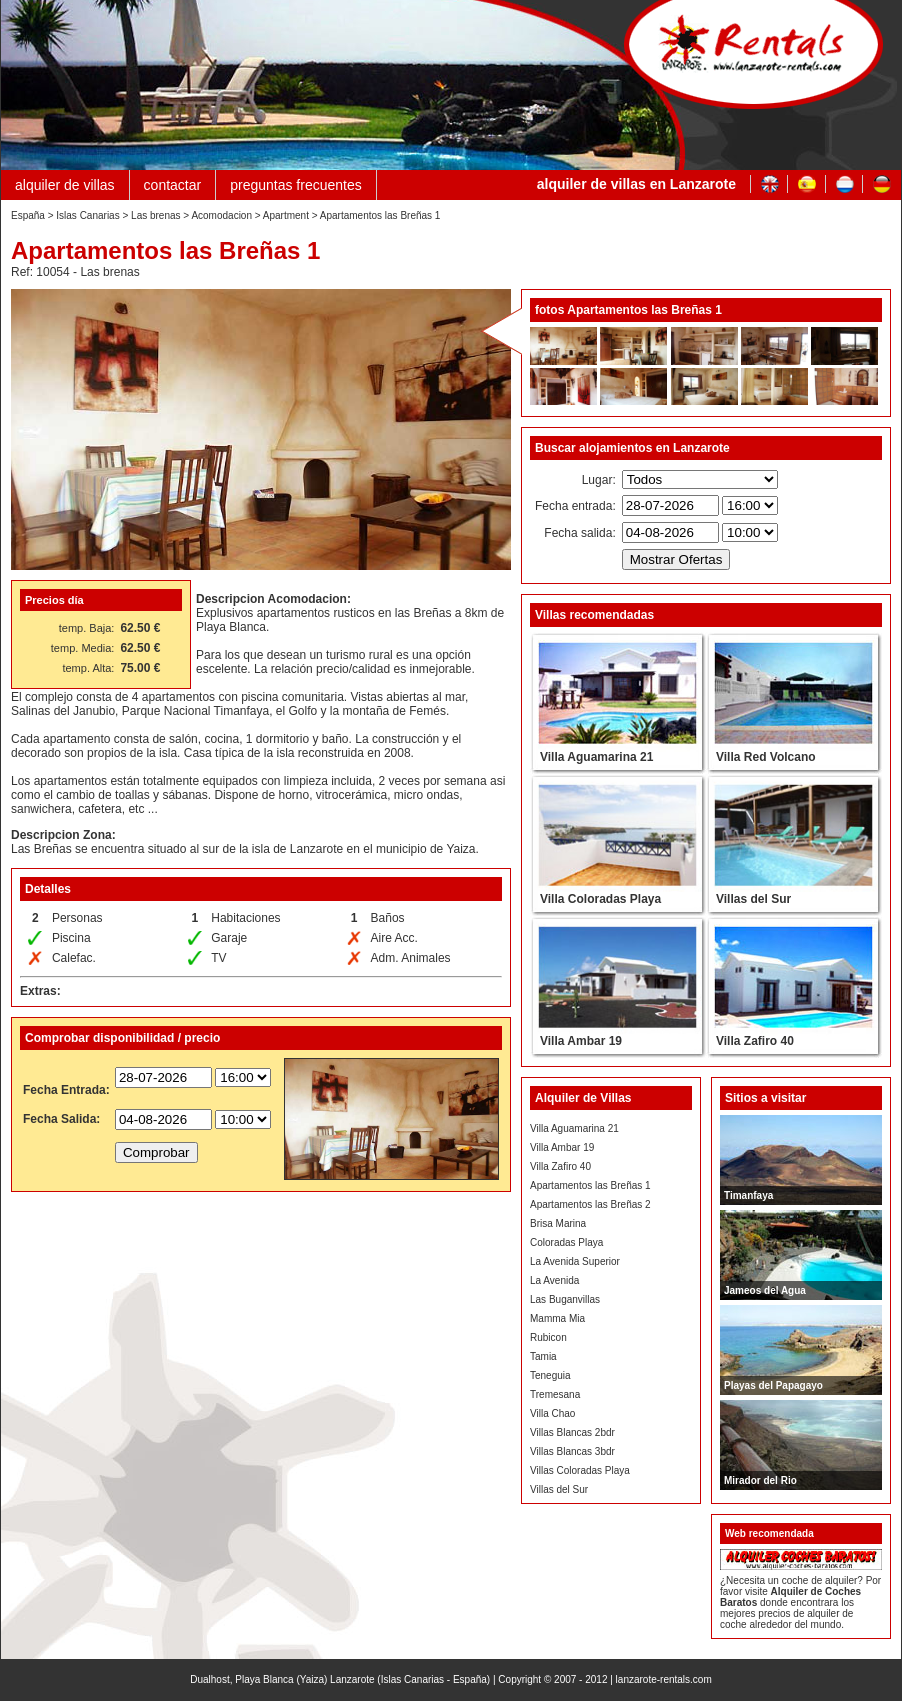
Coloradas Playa (566, 1242)
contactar (173, 185)
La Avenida (554, 1280)
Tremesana (555, 1394)
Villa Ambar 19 (562, 1147)
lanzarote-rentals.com (664, 1679)
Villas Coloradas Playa (580, 1470)
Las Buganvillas (565, 1299)
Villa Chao (552, 1413)
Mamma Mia (557, 1318)
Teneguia (550, 1375)
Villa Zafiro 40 (560, 1166)
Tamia (543, 1356)
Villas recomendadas (594, 615)
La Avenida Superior (575, 1261)
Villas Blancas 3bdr (572, 1451)
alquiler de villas (65, 185)
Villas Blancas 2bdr (572, 1432)
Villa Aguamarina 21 (574, 1128)
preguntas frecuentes (296, 185)
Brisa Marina (558, 1223)
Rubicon (548, 1337)
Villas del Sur (559, 1489)
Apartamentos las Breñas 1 (590, 1185)
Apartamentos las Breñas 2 (590, 1204)
